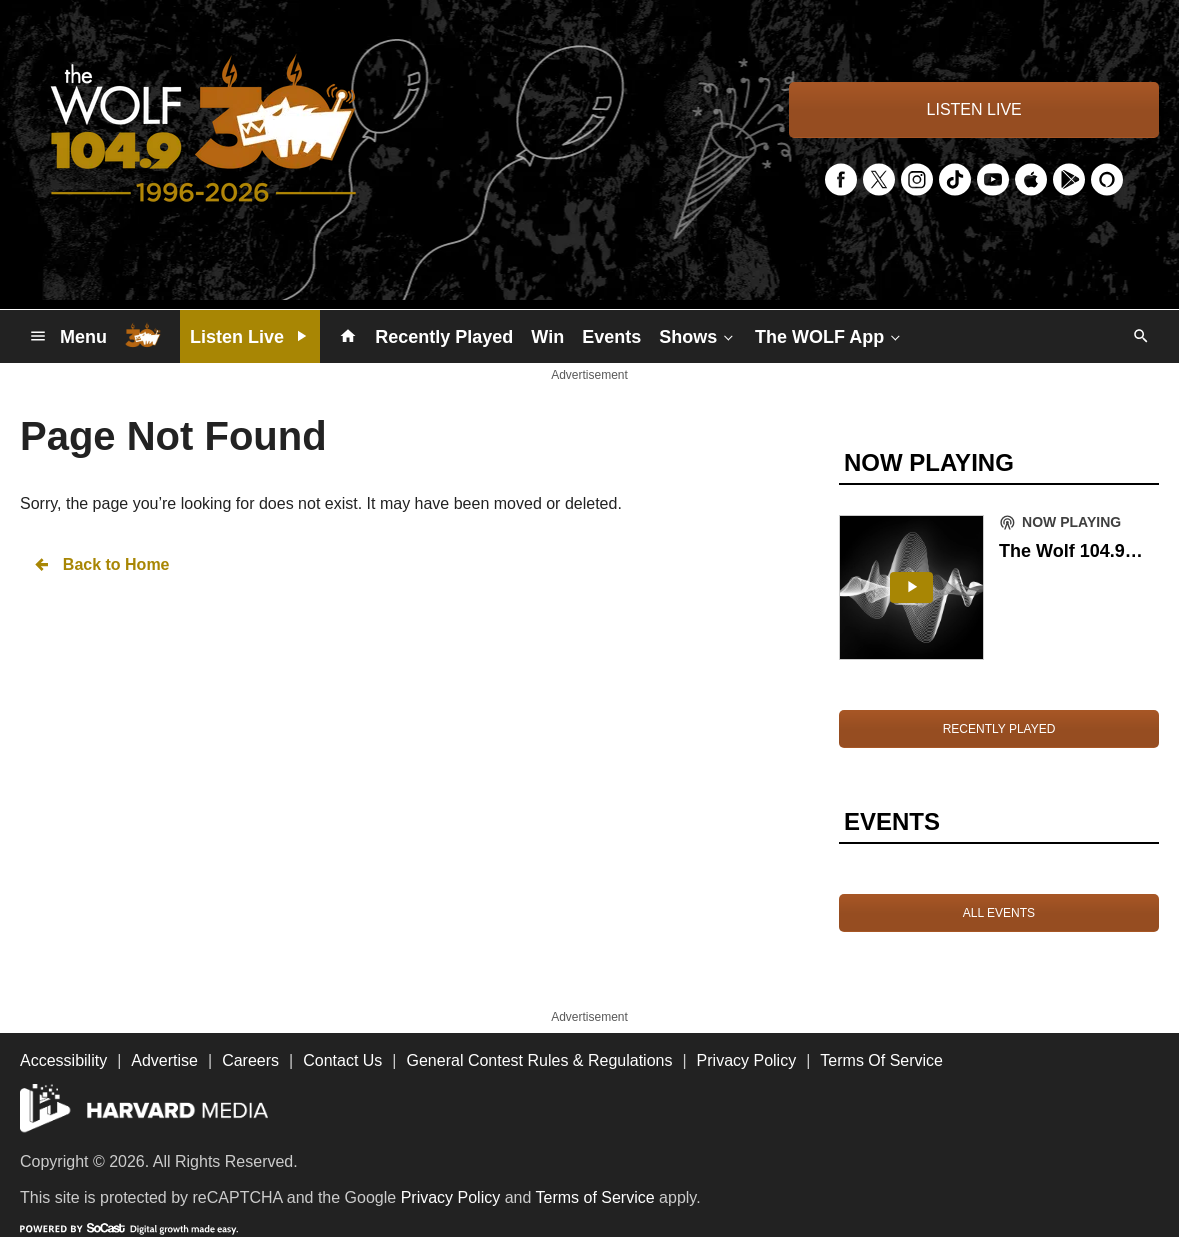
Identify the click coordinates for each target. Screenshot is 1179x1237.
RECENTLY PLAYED (999, 729)
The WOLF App (829, 336)
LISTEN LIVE (974, 109)
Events (611, 337)
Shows (698, 336)
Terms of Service (595, 1197)
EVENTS (892, 821)
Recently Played (444, 337)
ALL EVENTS (999, 913)
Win (547, 337)
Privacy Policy (451, 1197)
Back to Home (101, 564)
